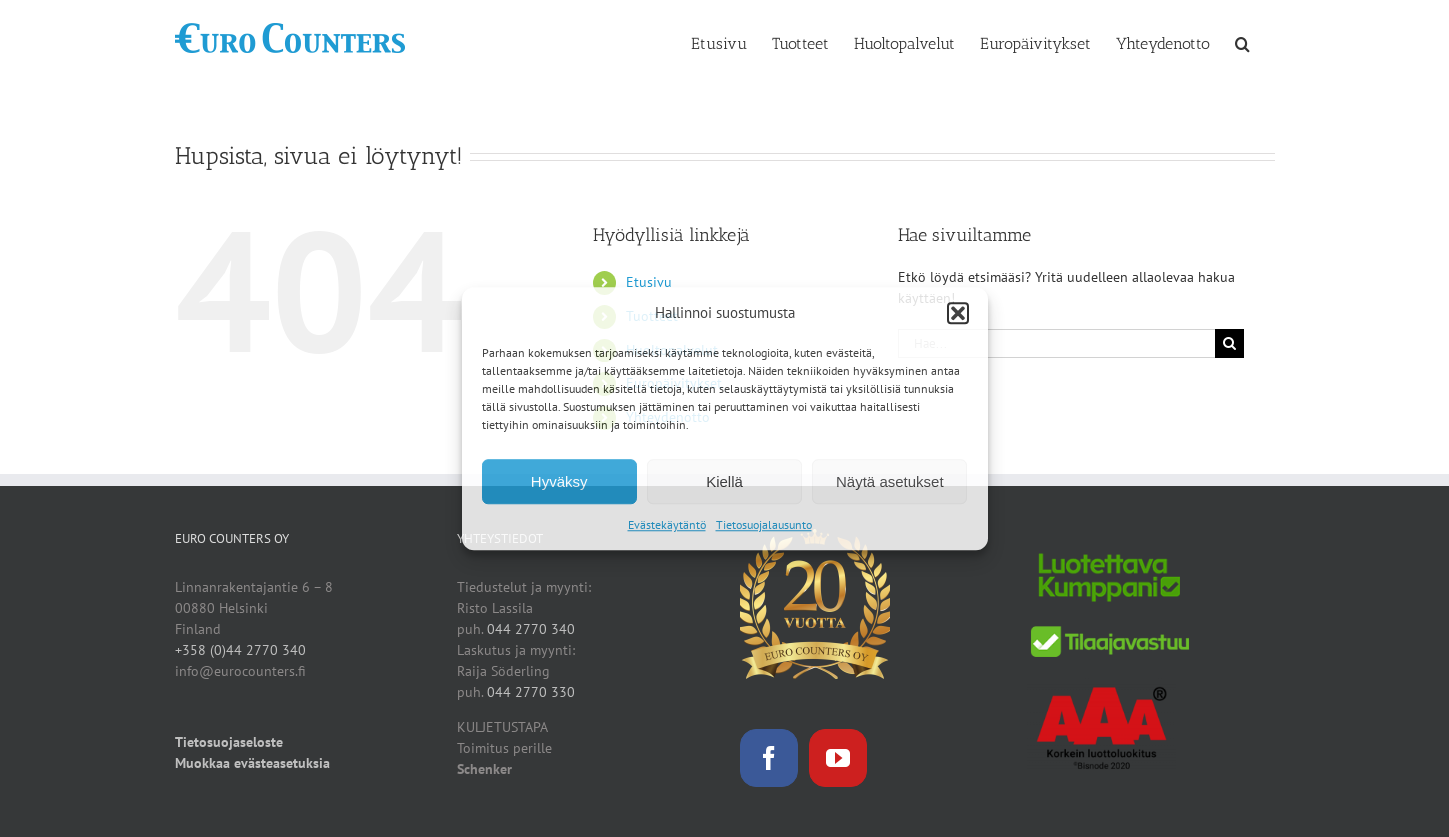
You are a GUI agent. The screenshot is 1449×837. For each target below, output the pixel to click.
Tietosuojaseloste (229, 742)
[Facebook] (769, 758)
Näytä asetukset (890, 481)
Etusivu (649, 282)
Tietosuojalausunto (764, 524)
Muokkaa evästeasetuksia (252, 763)
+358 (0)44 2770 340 (240, 650)
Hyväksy (559, 481)
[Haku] (1229, 343)
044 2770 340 (531, 629)
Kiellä (724, 481)
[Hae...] (1057, 343)
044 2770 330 (531, 692)
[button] (958, 313)
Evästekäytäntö (667, 524)
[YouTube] (838, 758)
